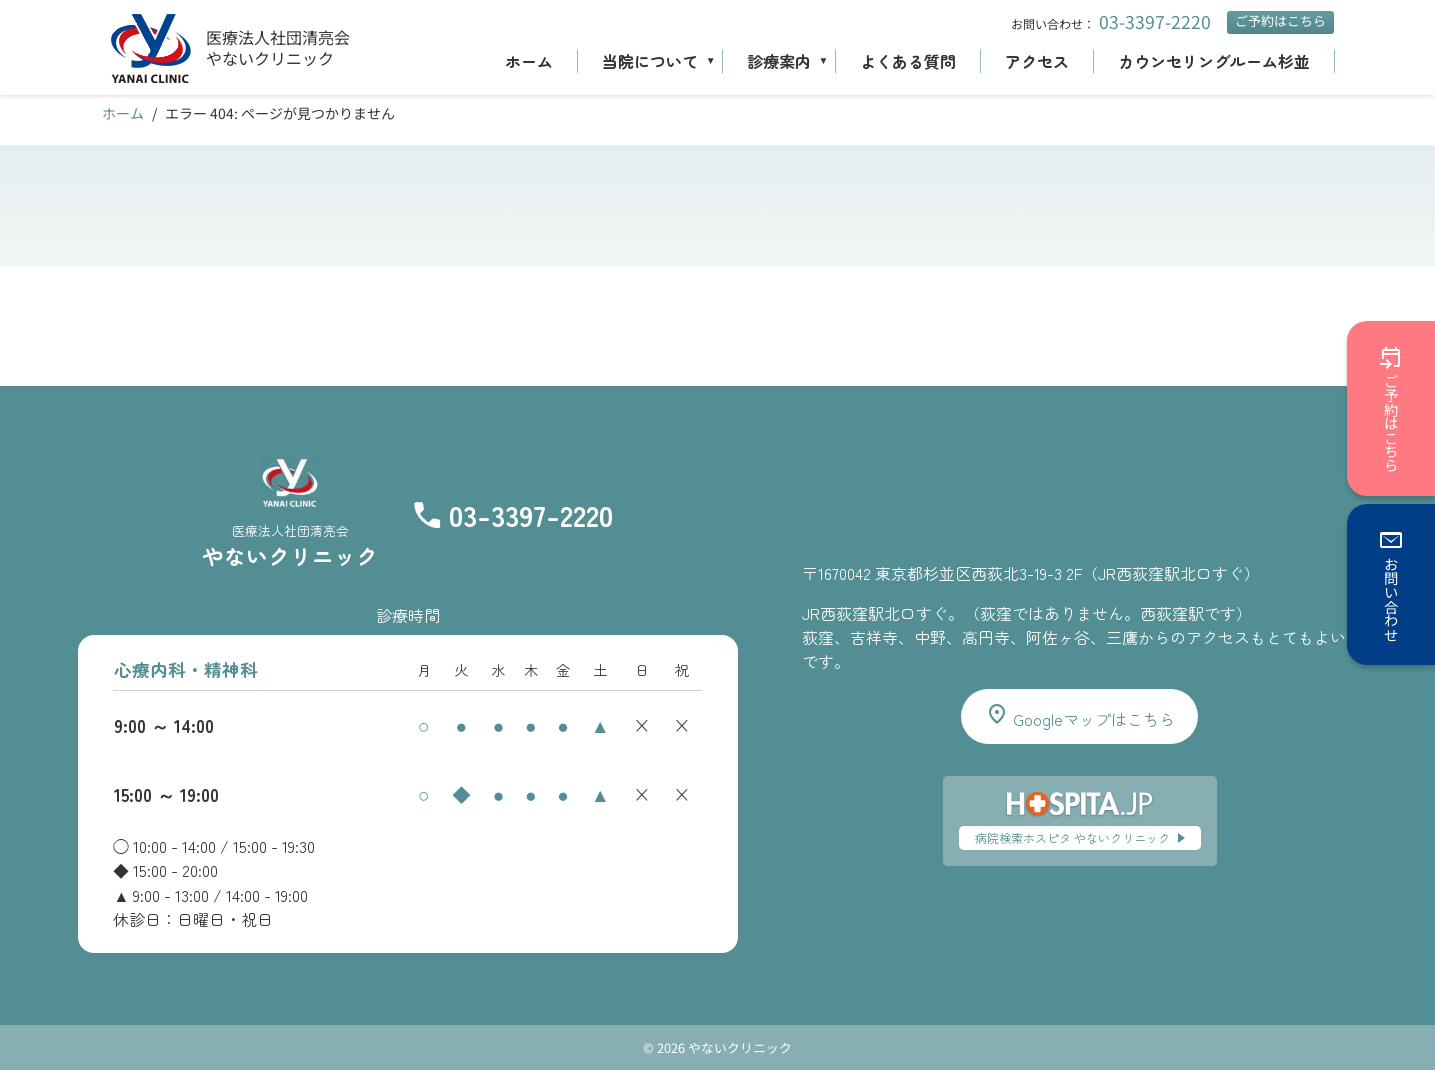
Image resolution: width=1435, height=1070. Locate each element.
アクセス (1037, 61)
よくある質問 (908, 61)
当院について (650, 61)
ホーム (529, 61)
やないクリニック (270, 58)
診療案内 (779, 61)
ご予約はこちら (1280, 20)
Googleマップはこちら (1080, 716)
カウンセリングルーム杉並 (1214, 61)
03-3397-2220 (1155, 21)
